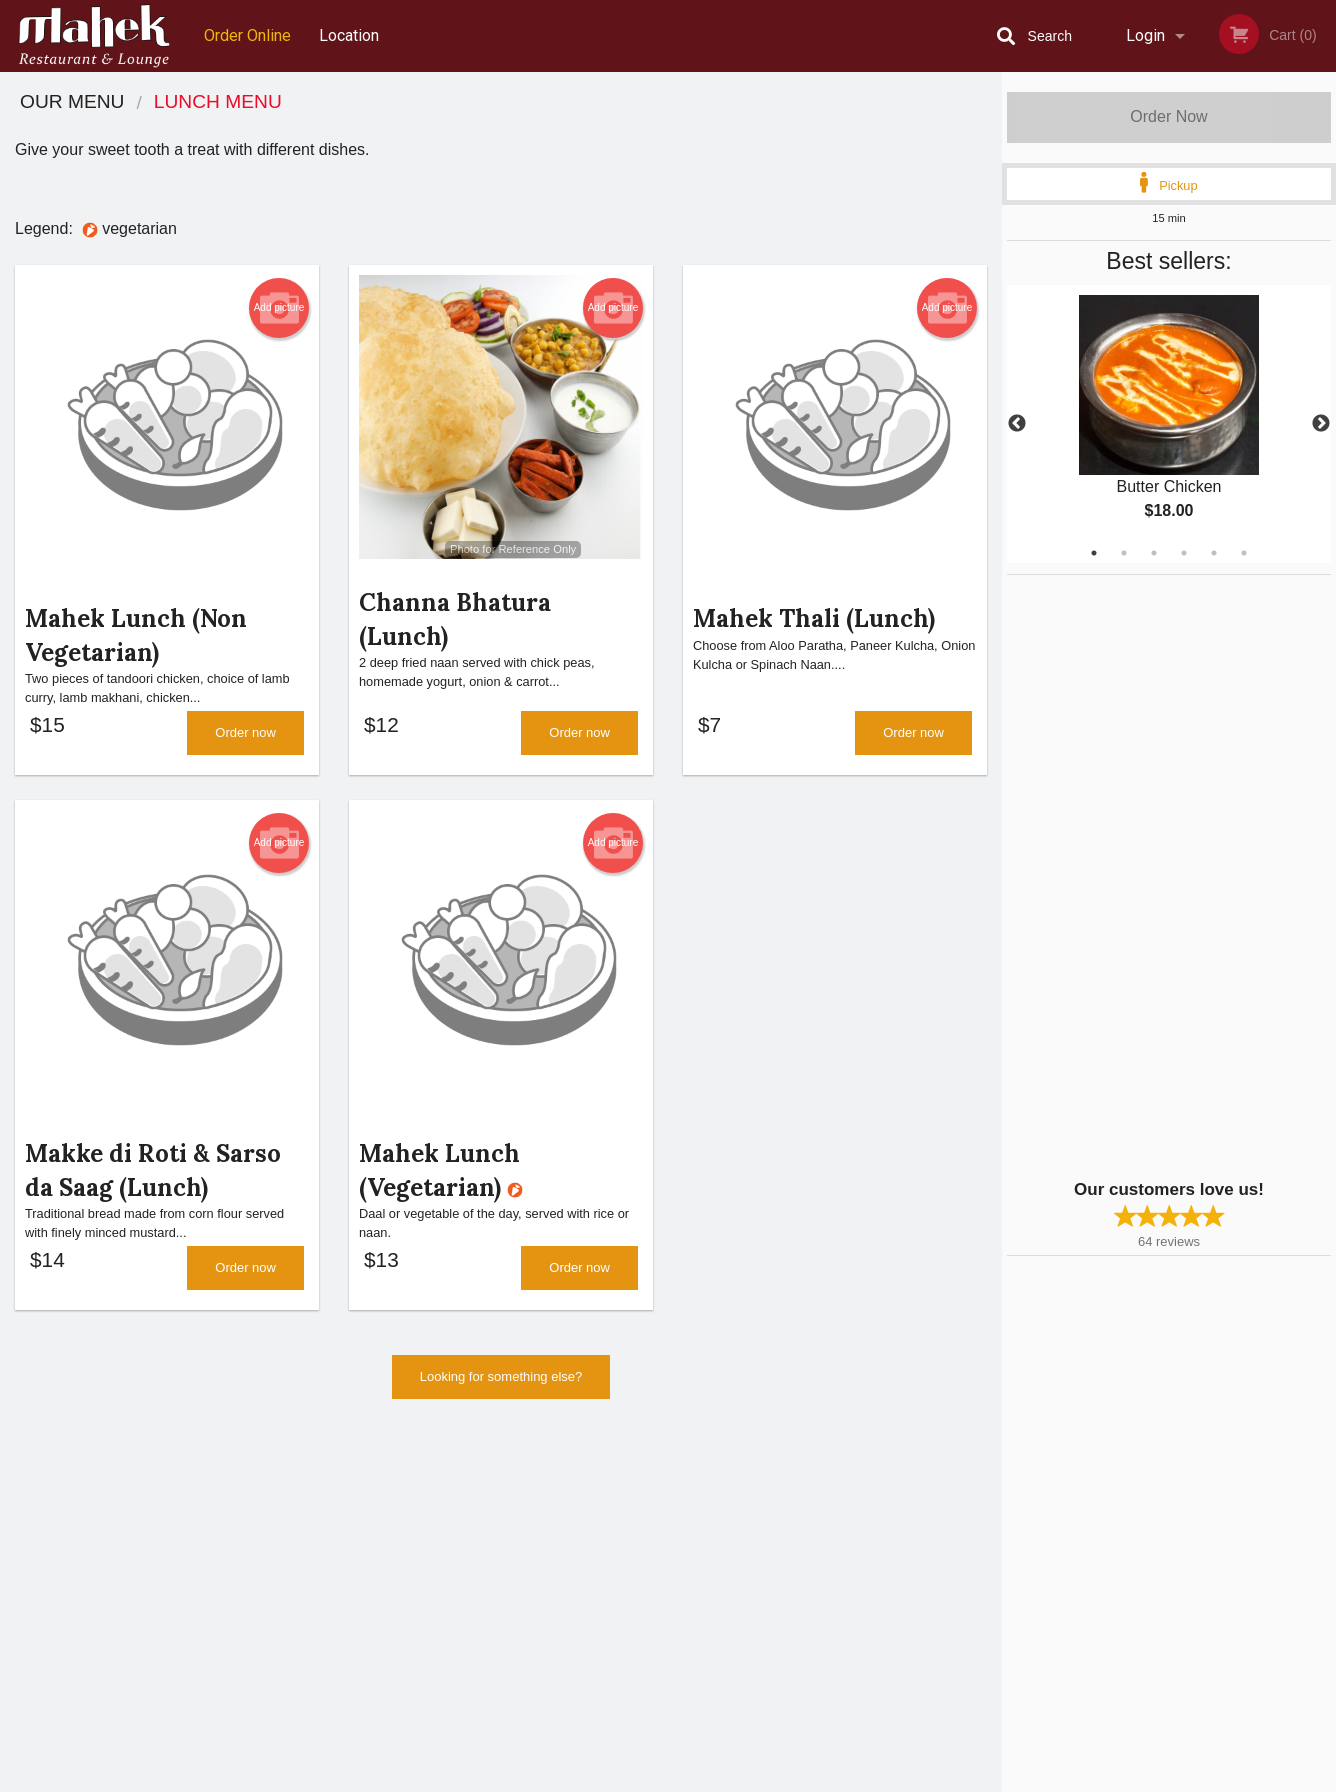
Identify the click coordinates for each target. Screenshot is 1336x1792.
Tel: (984, 1573)
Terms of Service (701, 1778)
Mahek (212, 1498)
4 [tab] (1184, 553)
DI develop (698, 1724)
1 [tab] (1094, 553)
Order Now (1168, 116)
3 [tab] (1154, 553)
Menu (616, 1524)
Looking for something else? (501, 1392)
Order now (245, 740)
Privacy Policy (806, 1573)
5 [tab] (1214, 553)
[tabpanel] (1169, 424)
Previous (1017, 424)
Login (1145, 35)
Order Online (247, 35)
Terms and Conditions (828, 1549)
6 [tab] (1244, 553)
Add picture (279, 308)
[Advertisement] (1132, 875)
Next (1321, 424)
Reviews (790, 1524)
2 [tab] (1124, 553)
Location (349, 35)
